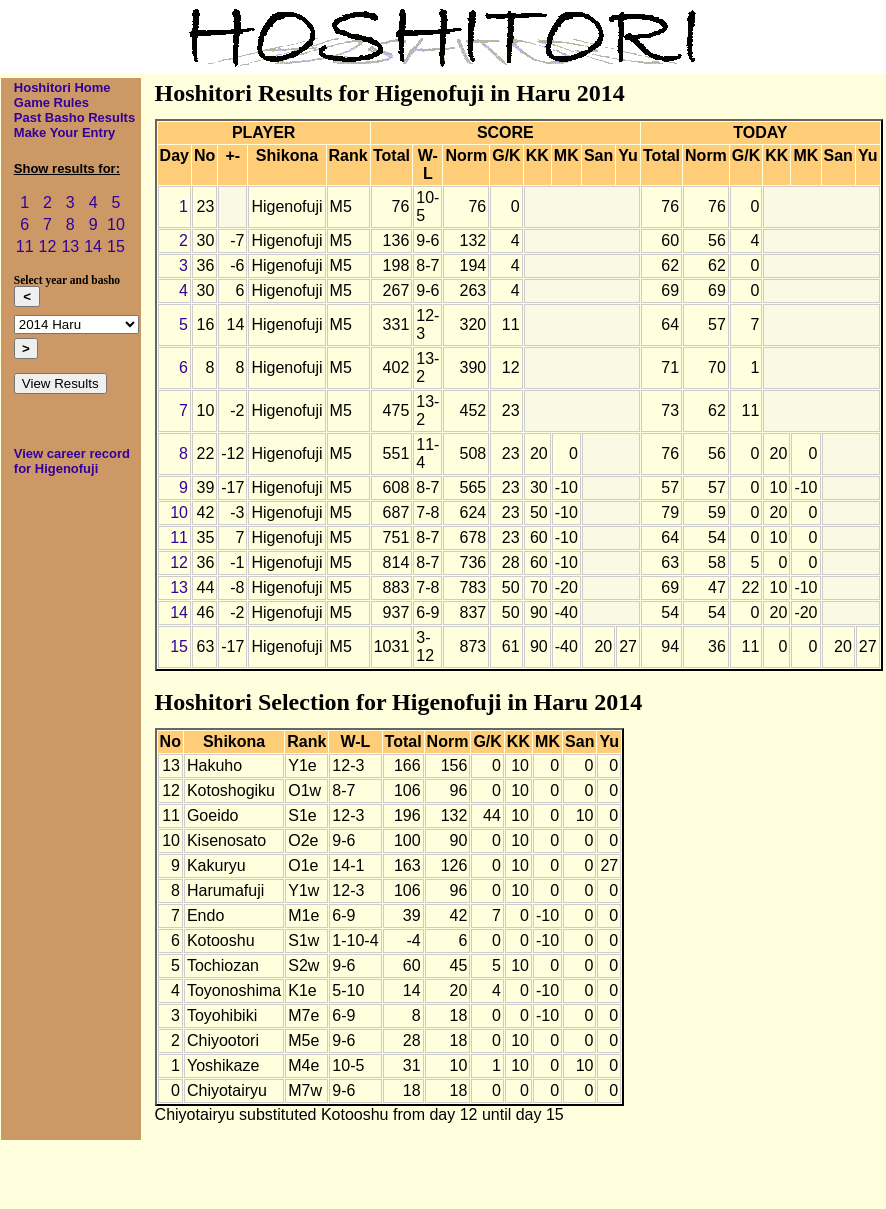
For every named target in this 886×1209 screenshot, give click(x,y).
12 (48, 246)
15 (116, 246)
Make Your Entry (64, 132)
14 (93, 246)
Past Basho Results (74, 117)
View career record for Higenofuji (72, 461)
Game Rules (51, 102)
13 (70, 246)
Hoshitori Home (62, 87)
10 (116, 224)
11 (25, 246)
